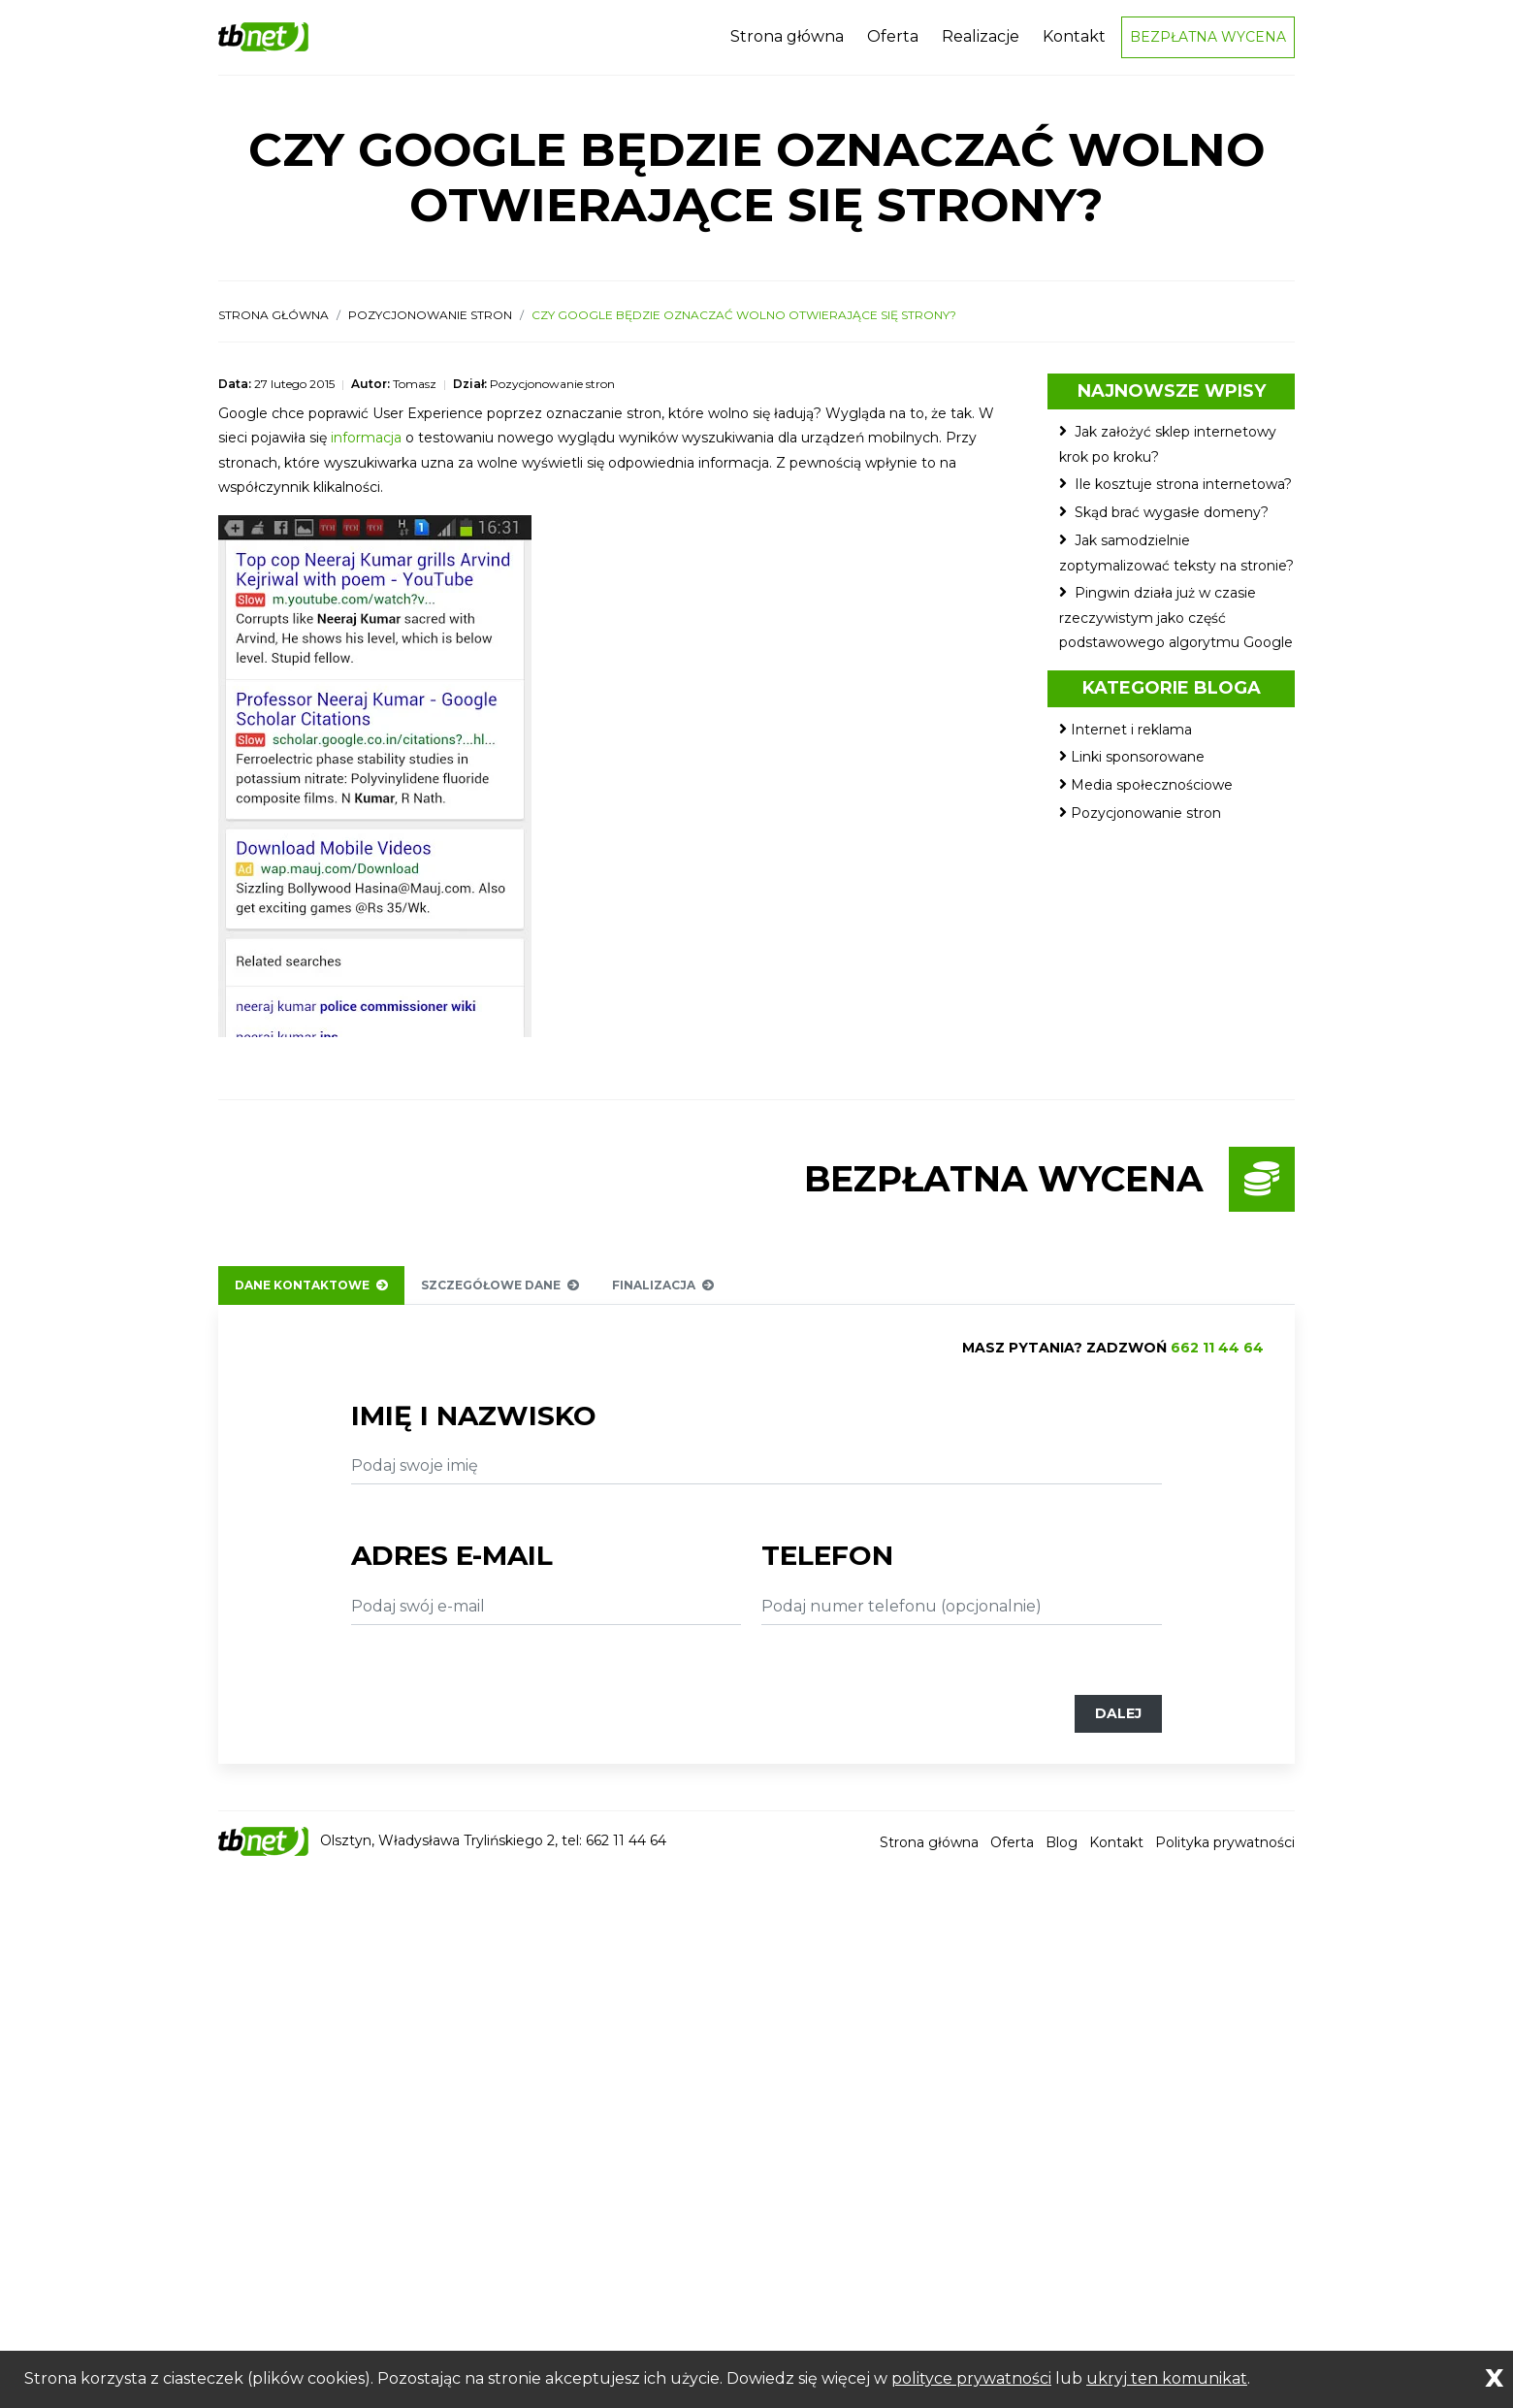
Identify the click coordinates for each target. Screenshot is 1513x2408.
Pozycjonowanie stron (430, 324)
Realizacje (980, 41)
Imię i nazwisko (473, 1425)
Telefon (827, 1564)
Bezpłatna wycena (1208, 41)
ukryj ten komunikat (1166, 2378)
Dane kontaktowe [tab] (311, 1294)
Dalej (1118, 1723)
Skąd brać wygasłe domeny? (1172, 522)
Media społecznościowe (1152, 794)
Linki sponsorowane (1138, 767)
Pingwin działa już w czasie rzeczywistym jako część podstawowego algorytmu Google (1176, 627)
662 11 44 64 (1217, 1357)
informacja (366, 448)
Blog (1062, 1852)
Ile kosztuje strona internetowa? (1183, 494)
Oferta (892, 41)
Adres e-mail (452, 1564)
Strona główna (787, 41)
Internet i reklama (1131, 739)
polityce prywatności (971, 2378)
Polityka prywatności (1225, 1852)
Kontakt (1074, 41)
